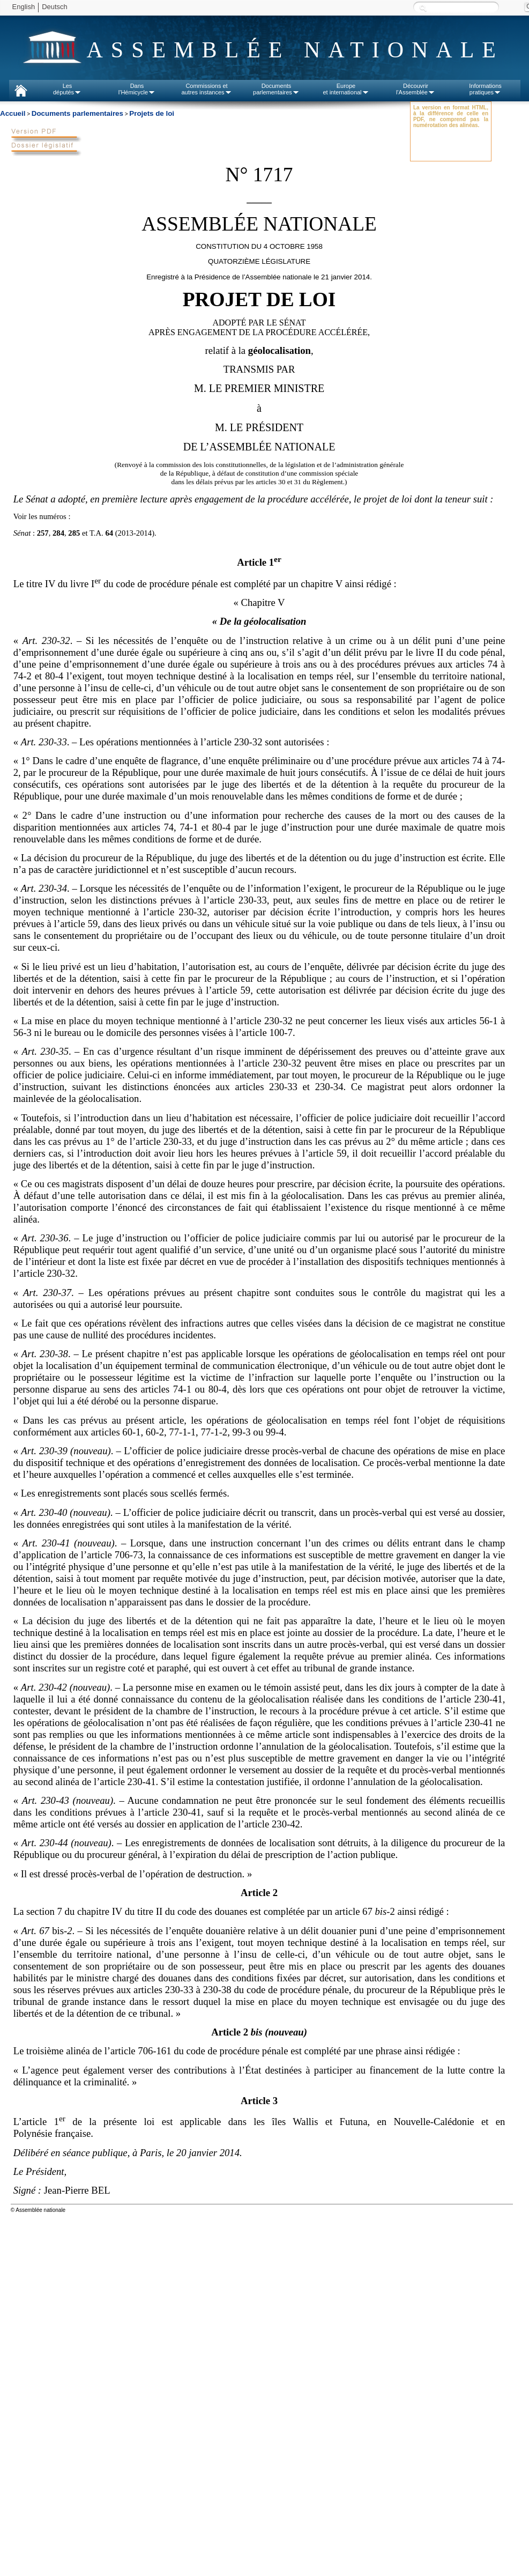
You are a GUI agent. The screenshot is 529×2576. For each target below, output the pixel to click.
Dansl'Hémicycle (136, 89)
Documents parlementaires (77, 113)
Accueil (12, 113)
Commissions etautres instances (206, 89)
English (23, 7)
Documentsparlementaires (276, 89)
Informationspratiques (485, 89)
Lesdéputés (67, 89)
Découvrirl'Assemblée (415, 89)
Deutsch (55, 7)
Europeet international (346, 89)
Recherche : (423, 7)
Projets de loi (151, 113)
